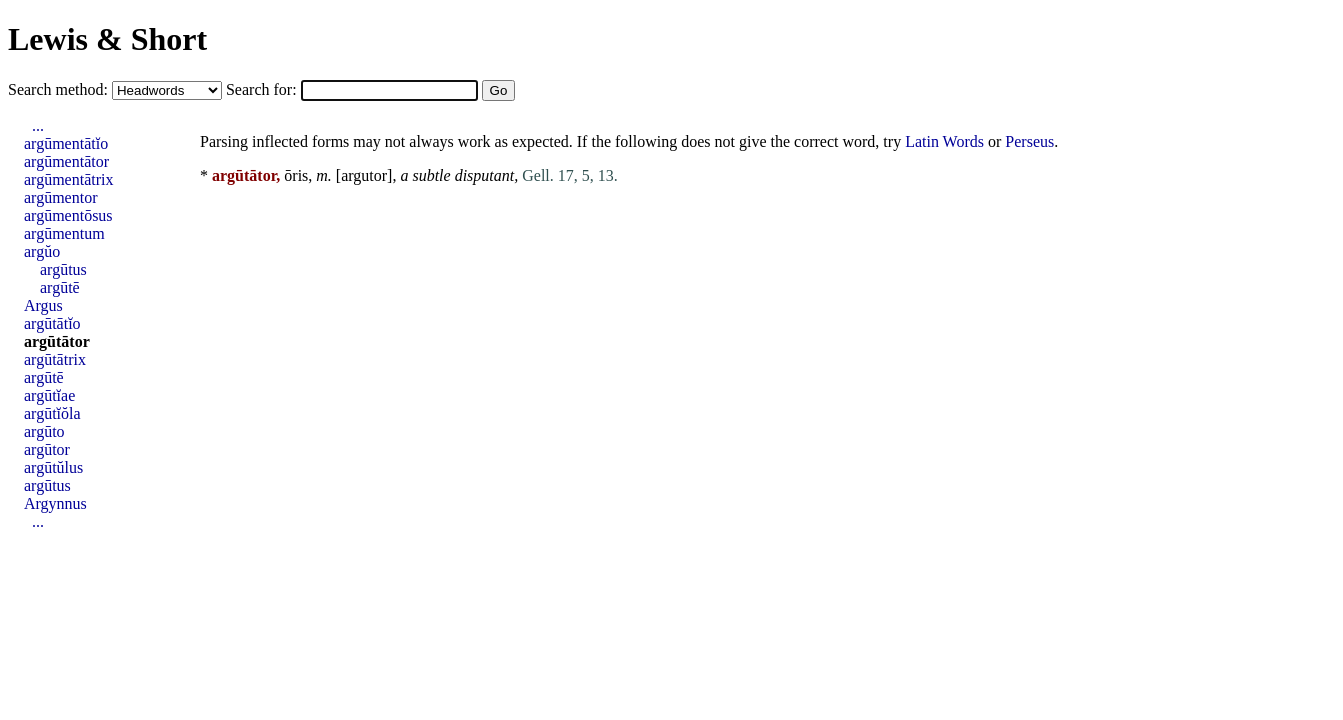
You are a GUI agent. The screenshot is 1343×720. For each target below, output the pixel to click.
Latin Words (944, 141)
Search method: (60, 89)
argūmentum (64, 233)
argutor (364, 175)
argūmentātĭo (66, 143)
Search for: (263, 89)
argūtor (47, 449)
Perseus (1029, 141)
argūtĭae (49, 395)
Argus (43, 305)
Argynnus (55, 503)
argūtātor (57, 341)
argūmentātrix (68, 179)
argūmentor (60, 197)
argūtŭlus (53, 467)
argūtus (63, 269)
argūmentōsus (68, 215)
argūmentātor (66, 161)
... (38, 125)
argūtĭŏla (52, 413)
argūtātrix (55, 359)
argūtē (60, 287)
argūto (44, 431)
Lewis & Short (107, 39)
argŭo (42, 251)
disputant (485, 175)
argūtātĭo (52, 323)
